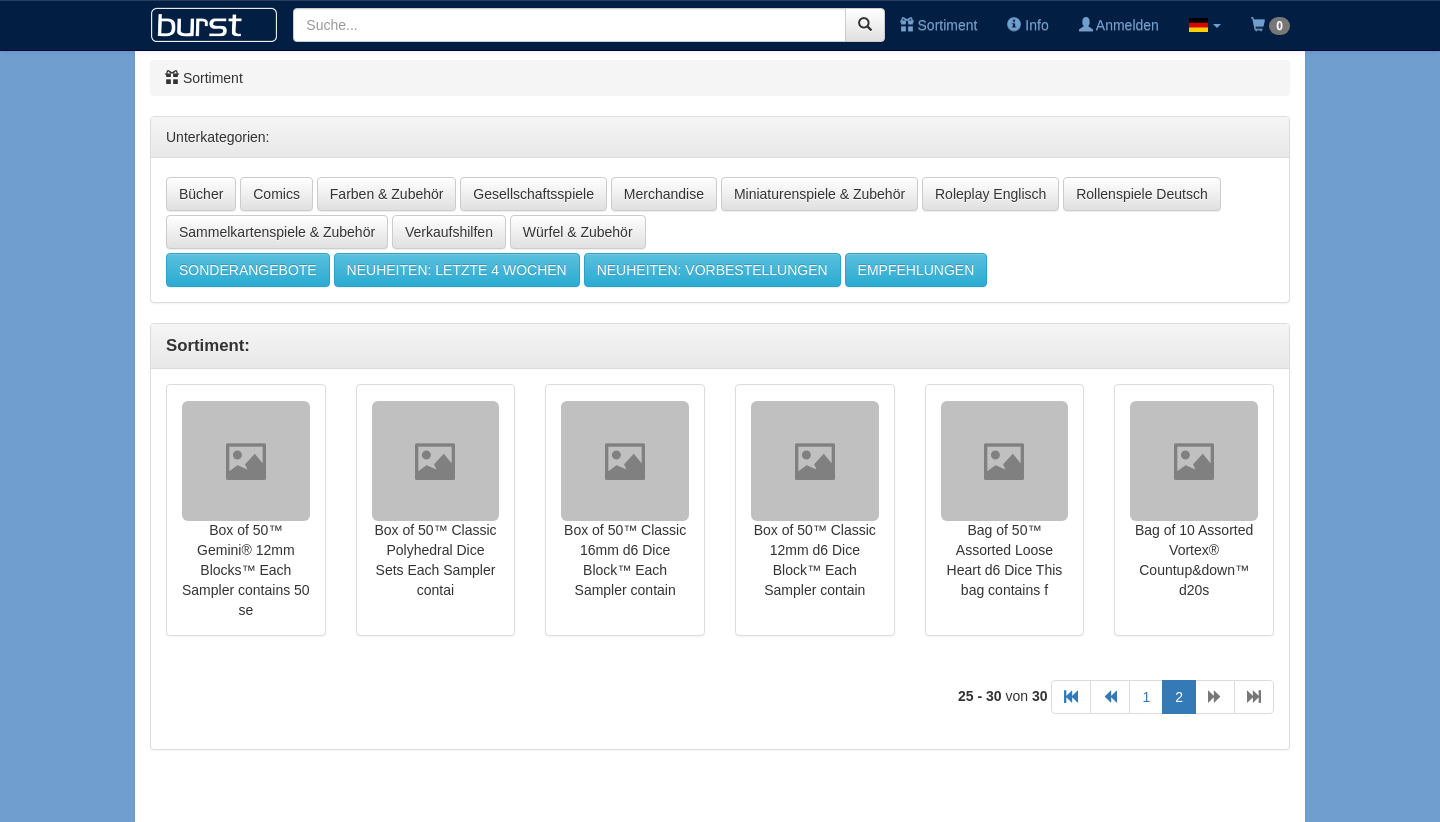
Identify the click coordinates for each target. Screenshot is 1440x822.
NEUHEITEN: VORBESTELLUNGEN (712, 270)
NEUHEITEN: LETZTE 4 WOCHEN (457, 270)
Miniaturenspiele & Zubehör (819, 194)
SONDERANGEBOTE (248, 270)
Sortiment (939, 25)
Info (1027, 25)
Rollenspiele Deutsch (1142, 194)
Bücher (201, 194)
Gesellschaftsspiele (533, 194)
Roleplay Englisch (990, 194)
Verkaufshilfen (449, 232)
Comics (276, 194)
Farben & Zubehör (387, 194)
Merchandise (664, 194)
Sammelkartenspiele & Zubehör (277, 232)
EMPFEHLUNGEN (916, 270)
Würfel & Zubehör (578, 232)
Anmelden (1119, 25)
